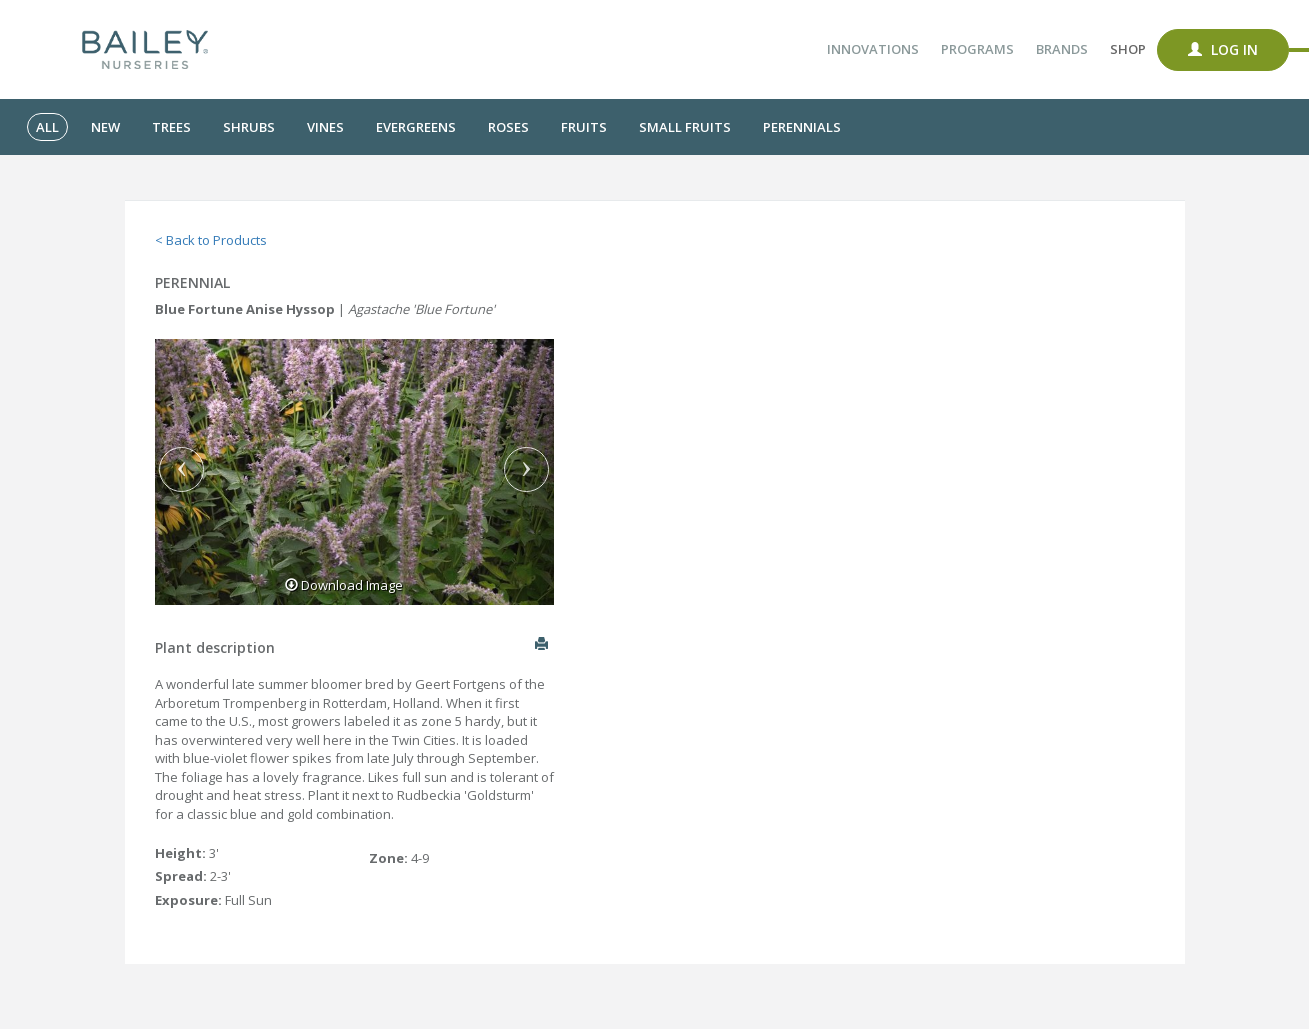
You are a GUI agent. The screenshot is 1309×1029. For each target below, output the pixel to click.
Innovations (873, 49)
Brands (1062, 49)
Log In (1223, 49)
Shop (1128, 49)
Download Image (344, 585)
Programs (977, 49)
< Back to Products (211, 240)
